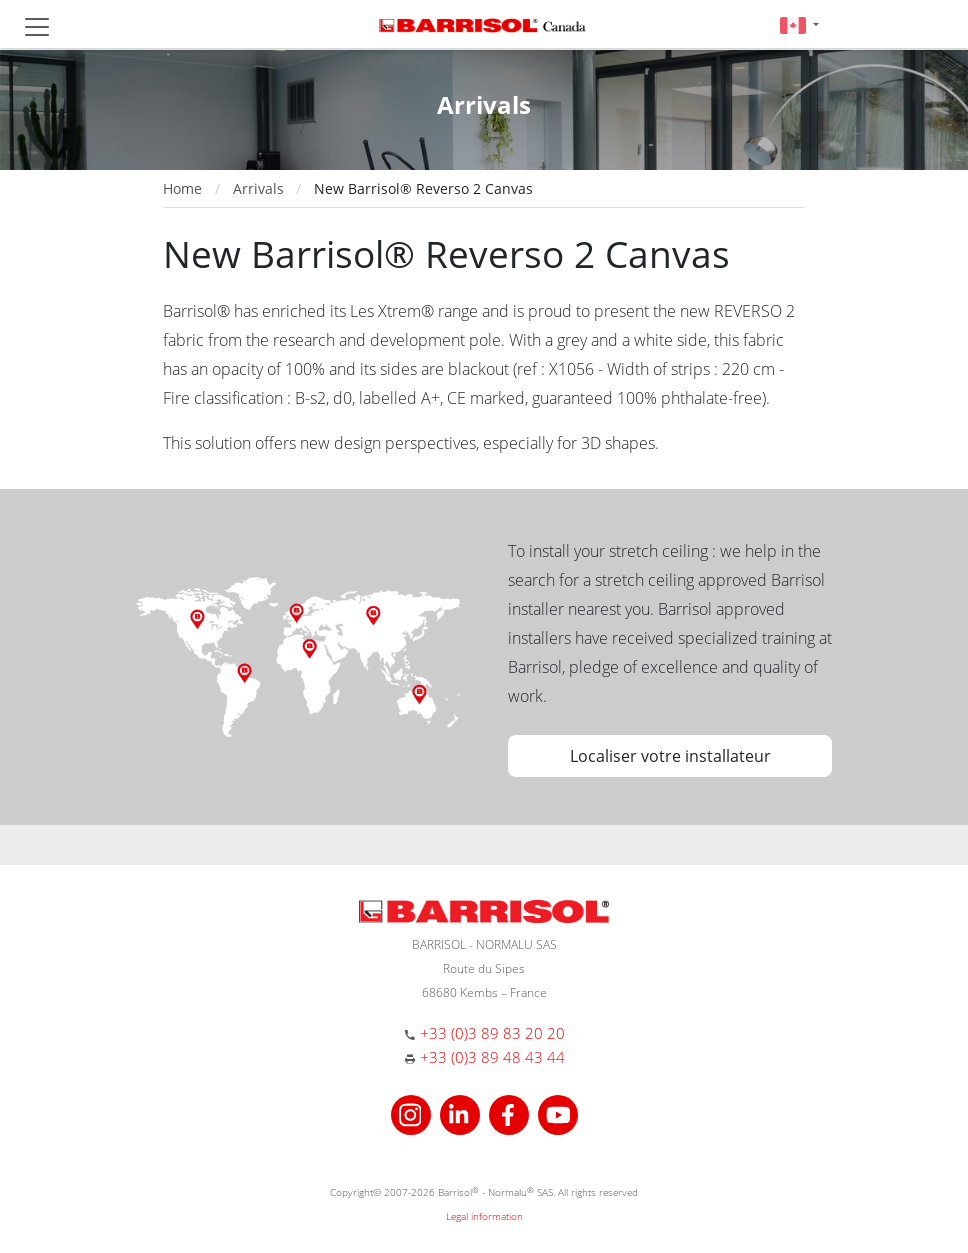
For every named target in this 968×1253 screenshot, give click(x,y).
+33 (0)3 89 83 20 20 (492, 1033)
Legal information (484, 1216)
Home (182, 188)
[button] (799, 24)
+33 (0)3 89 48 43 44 (492, 1057)
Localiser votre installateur (670, 756)
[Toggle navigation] (37, 27)
